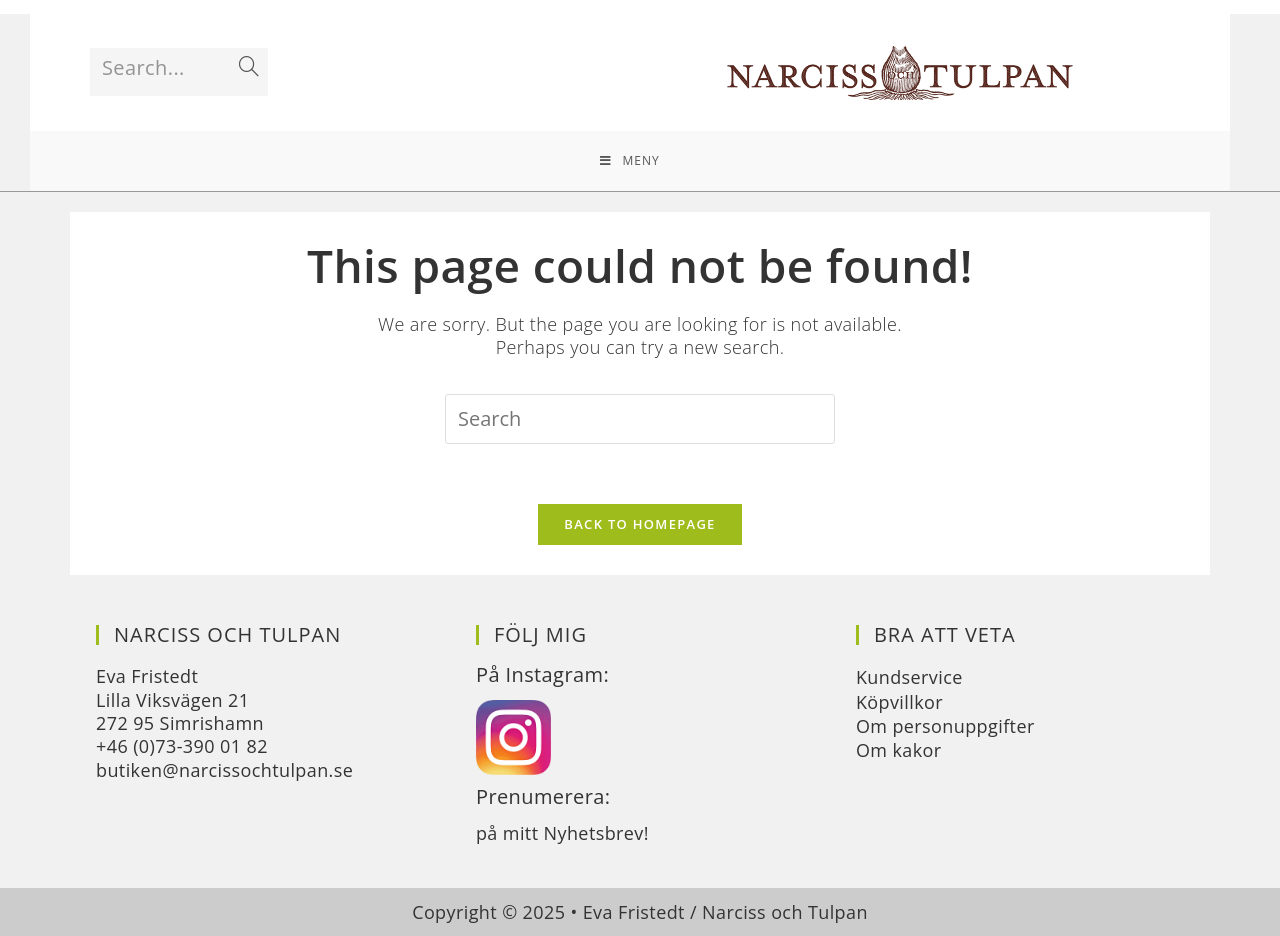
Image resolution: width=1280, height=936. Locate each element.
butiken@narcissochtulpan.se (224, 770)
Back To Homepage (639, 524)
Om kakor (899, 750)
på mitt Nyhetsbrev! (562, 833)
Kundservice (909, 677)
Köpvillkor (899, 702)
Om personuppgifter (945, 726)
